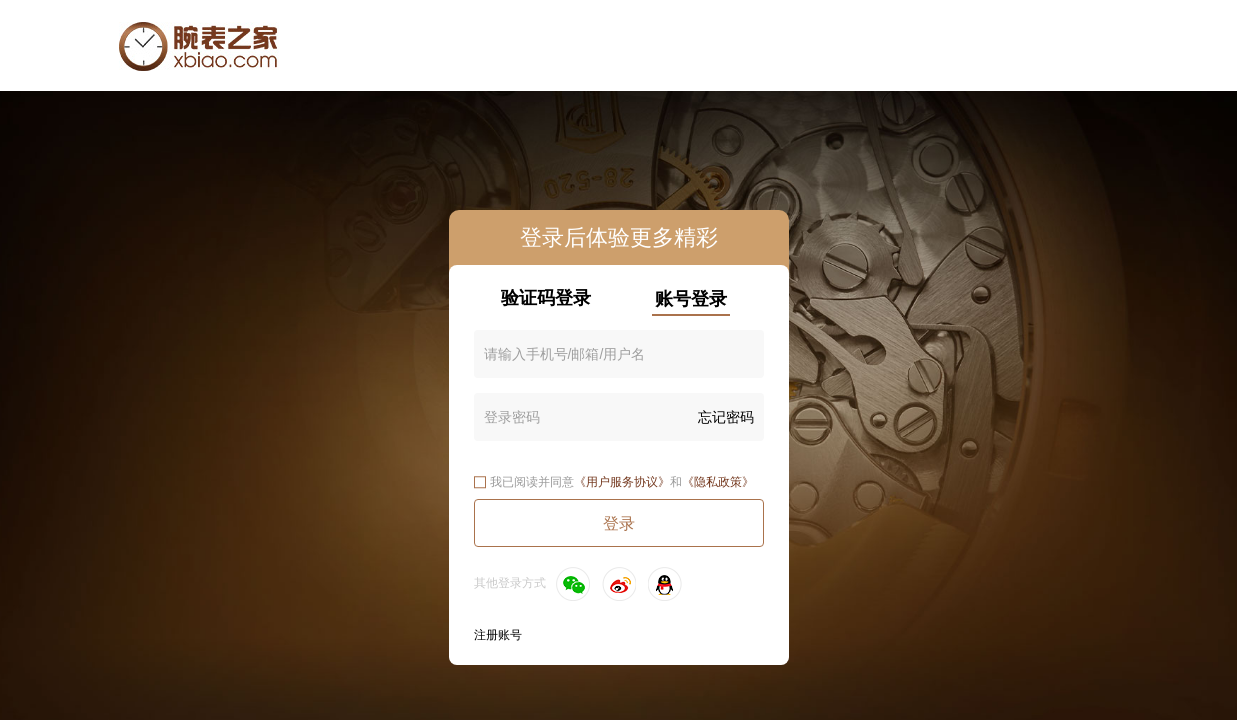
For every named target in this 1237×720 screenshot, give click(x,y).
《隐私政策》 (718, 482)
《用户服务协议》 (622, 482)
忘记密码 (726, 417)
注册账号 (498, 635)
